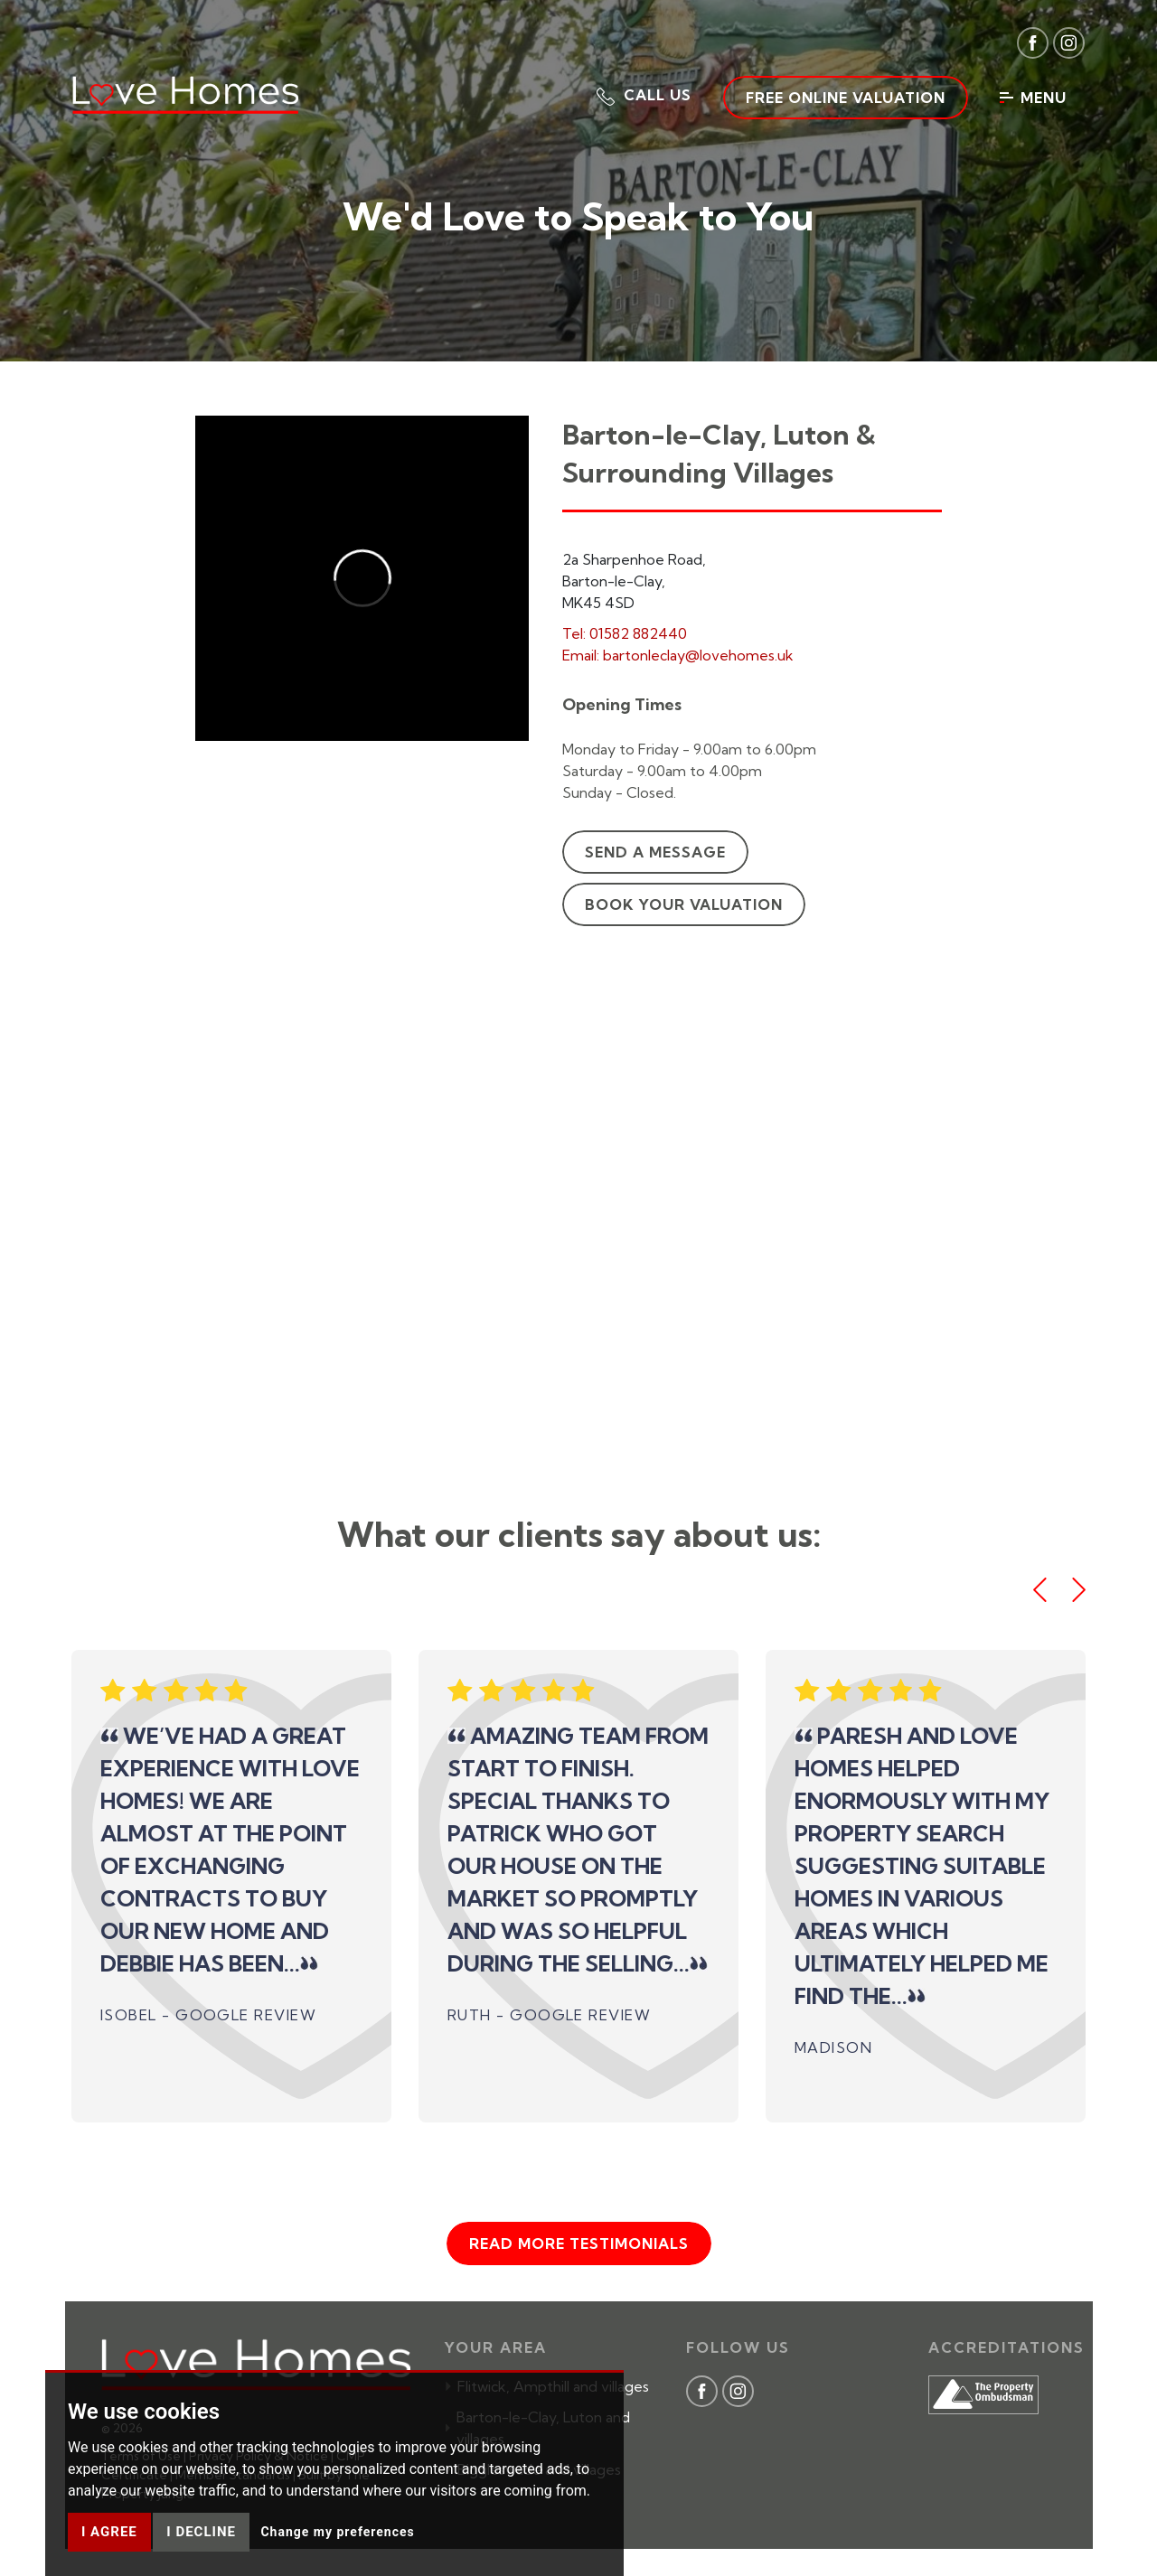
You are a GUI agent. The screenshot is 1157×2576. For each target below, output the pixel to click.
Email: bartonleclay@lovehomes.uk (678, 655)
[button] (644, 95)
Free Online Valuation (845, 98)
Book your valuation (684, 904)
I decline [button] (201, 2532)
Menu (1033, 98)
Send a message (655, 852)
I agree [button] (109, 2532)
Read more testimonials (579, 2243)
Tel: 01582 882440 (624, 633)
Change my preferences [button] (337, 2531)
